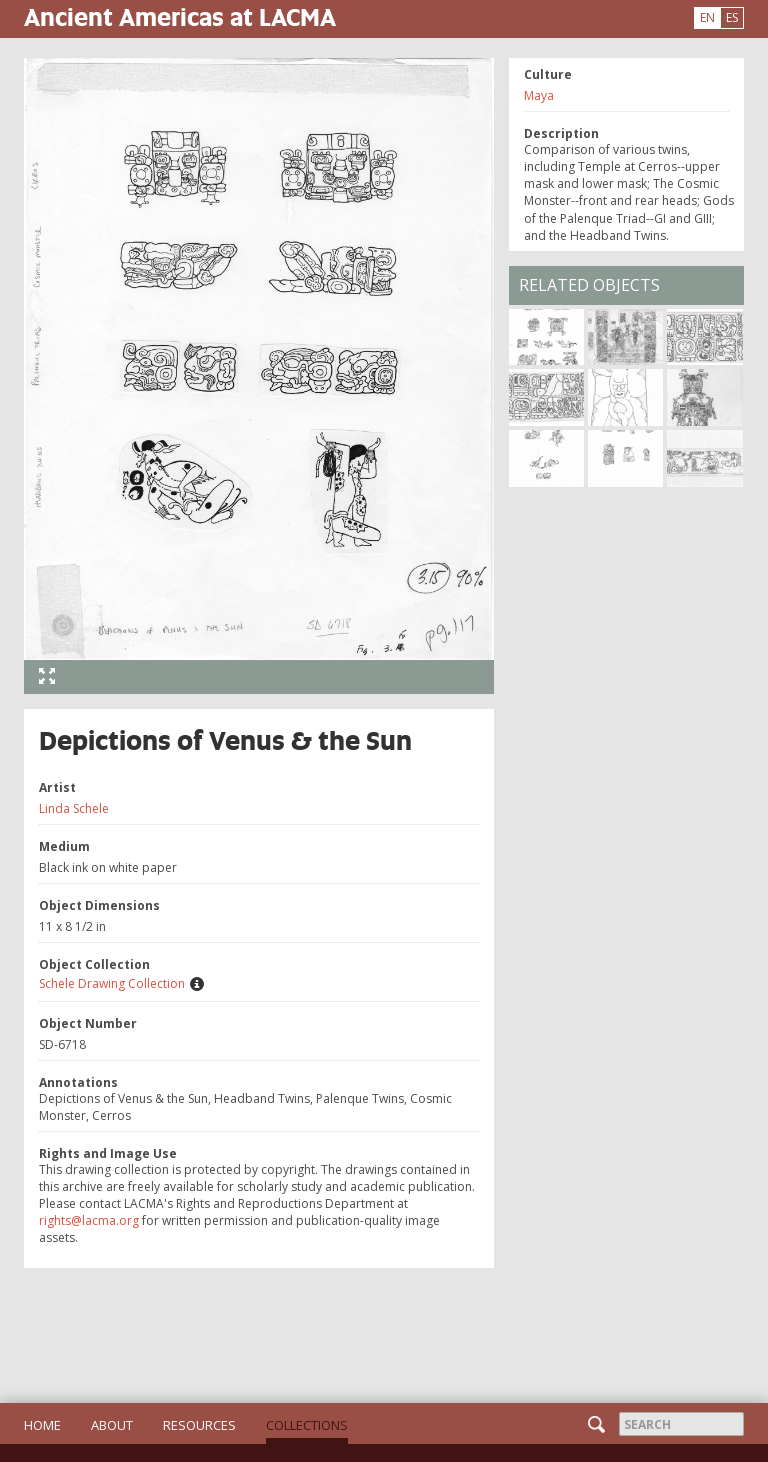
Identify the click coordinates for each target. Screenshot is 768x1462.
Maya (539, 95)
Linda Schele (74, 808)
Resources (199, 1425)
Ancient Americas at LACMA (180, 16)
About (112, 1425)
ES (732, 17)
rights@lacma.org (89, 1220)
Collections (307, 1425)
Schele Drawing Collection (112, 983)
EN (707, 17)
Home (42, 1425)
